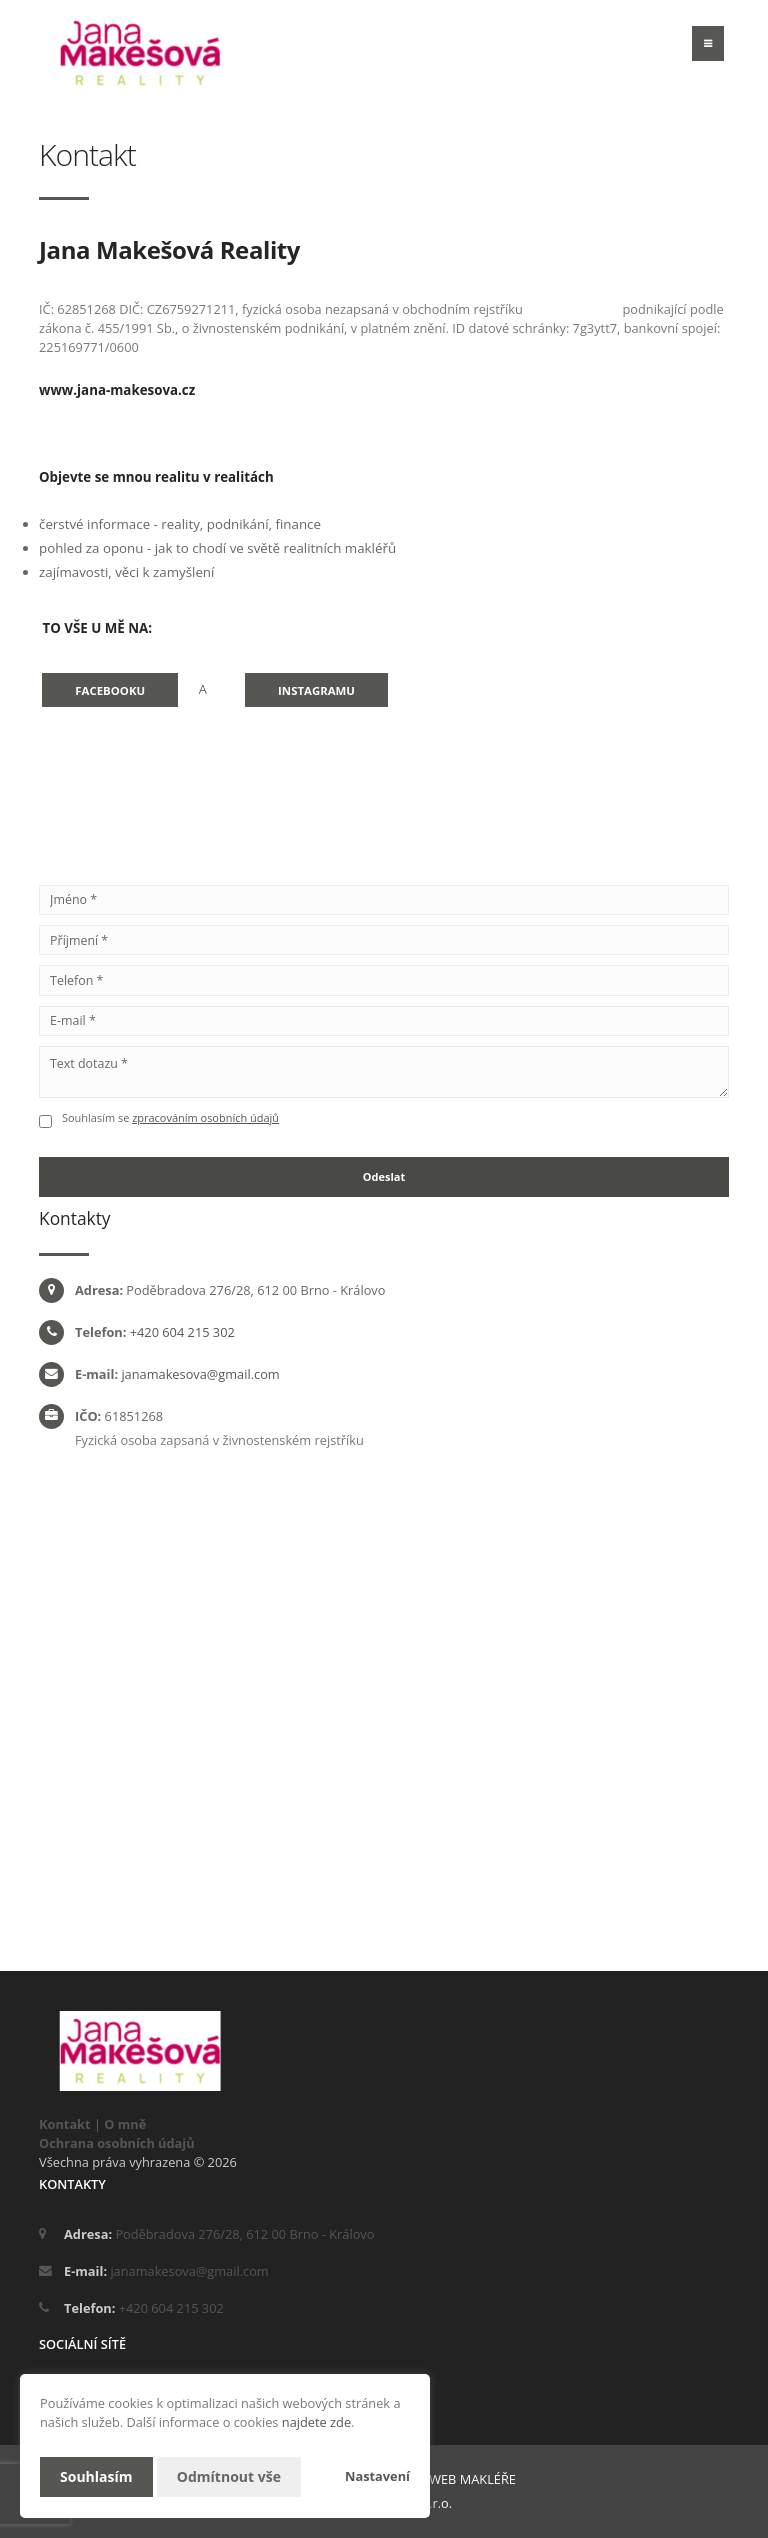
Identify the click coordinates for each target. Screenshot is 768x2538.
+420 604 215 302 (182, 1332)
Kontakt (65, 2124)
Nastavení (377, 2476)
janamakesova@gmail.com (200, 1374)
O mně (125, 2124)
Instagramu (316, 690)
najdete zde (316, 2422)
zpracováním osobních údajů (205, 1117)
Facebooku (110, 690)
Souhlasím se (97, 1117)
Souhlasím (96, 2476)
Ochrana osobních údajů (117, 2143)
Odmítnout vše (229, 2476)
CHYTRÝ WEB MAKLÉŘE (447, 2479)
